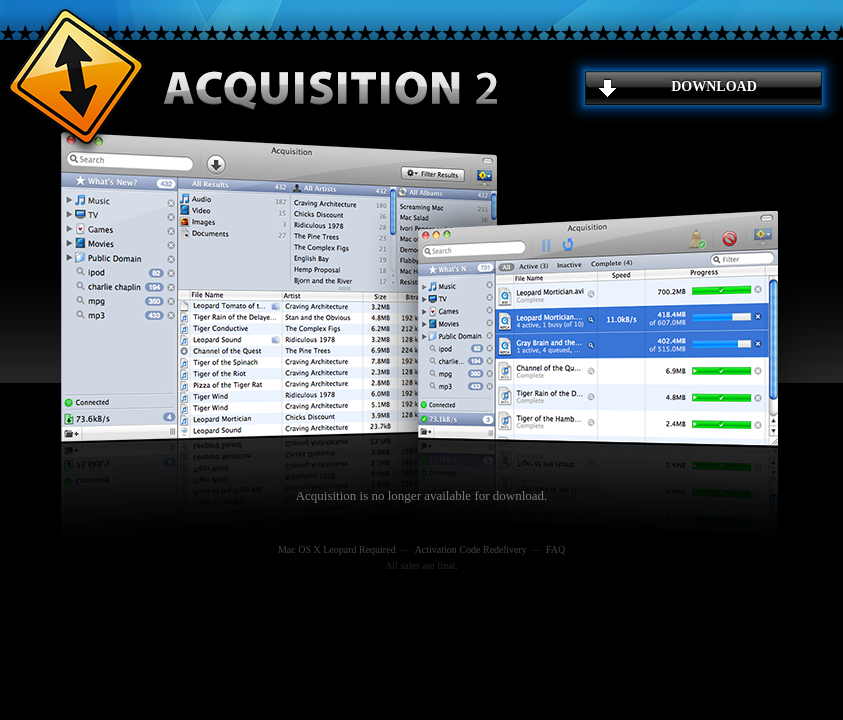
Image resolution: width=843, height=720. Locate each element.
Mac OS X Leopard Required (337, 549)
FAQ (555, 549)
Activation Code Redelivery (471, 549)
